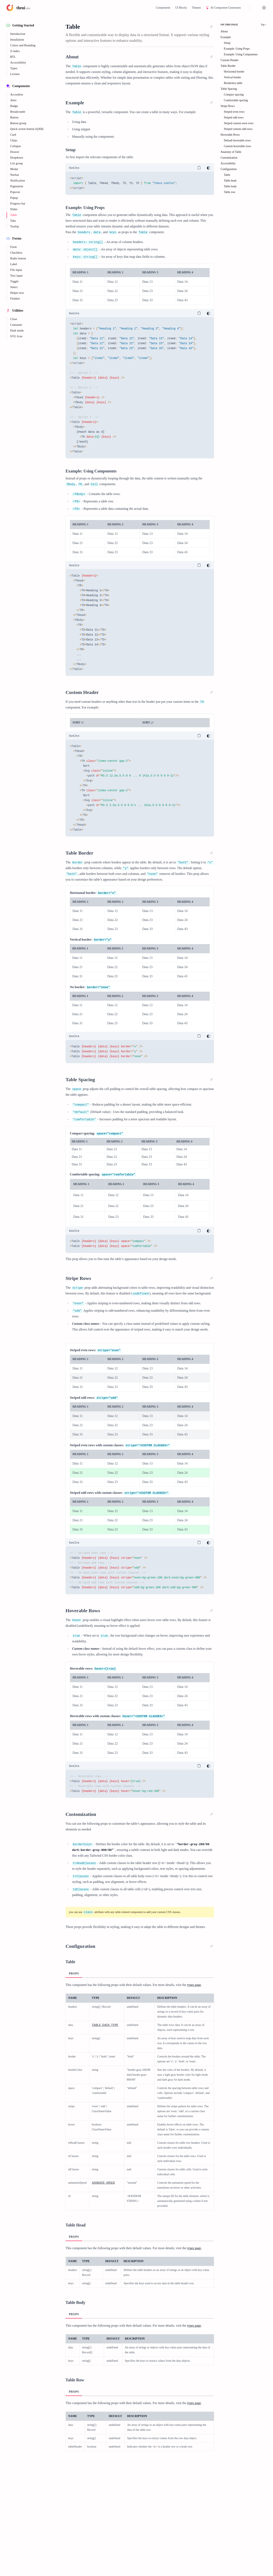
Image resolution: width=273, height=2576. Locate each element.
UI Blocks (181, 7)
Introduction (17, 33)
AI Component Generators (223, 7)
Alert (13, 100)
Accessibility (18, 62)
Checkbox (16, 252)
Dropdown (16, 157)
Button (14, 117)
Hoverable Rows (230, 134)
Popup (14, 197)
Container (16, 324)
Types (13, 68)
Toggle (14, 281)
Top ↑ (264, 24)
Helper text (17, 292)
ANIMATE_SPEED (103, 2182)
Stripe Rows (228, 106)
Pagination (16, 186)
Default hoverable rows (237, 140)
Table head (230, 180)
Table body (230, 186)
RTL (13, 56)
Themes (196, 7)
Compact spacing (234, 94)
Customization (229, 157)
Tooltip (14, 226)
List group (16, 163)
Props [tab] (74, 1973)
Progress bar (17, 203)
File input (16, 269)
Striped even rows (234, 111)
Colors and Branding (22, 45)
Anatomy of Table (231, 151)
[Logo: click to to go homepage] (19, 8)
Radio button (18, 258)
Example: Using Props (237, 48)
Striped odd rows (234, 117)
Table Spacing (229, 88)
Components (163, 7)
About (224, 31)
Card (13, 134)
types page (194, 1985)
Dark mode (17, 330)
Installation (17, 39)
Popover (15, 192)
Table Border (228, 65)
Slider (14, 209)
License (15, 74)
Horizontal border (234, 71)
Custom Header (229, 60)
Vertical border (232, 77)
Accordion (16, 94)
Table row (229, 192)
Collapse (15, 146)
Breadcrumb (17, 111)
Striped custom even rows (239, 123)
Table (13, 215)
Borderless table (233, 83)
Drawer (14, 151)
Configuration (229, 169)
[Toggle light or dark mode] (264, 7)
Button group (18, 123)
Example (226, 37)
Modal (14, 169)
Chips (13, 140)
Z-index (15, 51)
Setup (227, 42)
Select (14, 287)
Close (13, 319)
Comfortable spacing (236, 100)
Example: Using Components (241, 54)
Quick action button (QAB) (26, 129)
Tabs (13, 220)
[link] (211, 26)
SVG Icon (16, 336)
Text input (16, 275)
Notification (17, 180)
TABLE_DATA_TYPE (105, 2025)
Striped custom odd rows (238, 129)
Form (13, 247)
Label (13, 264)
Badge (14, 106)
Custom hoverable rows (237, 146)
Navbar (14, 174)
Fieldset (15, 298)
